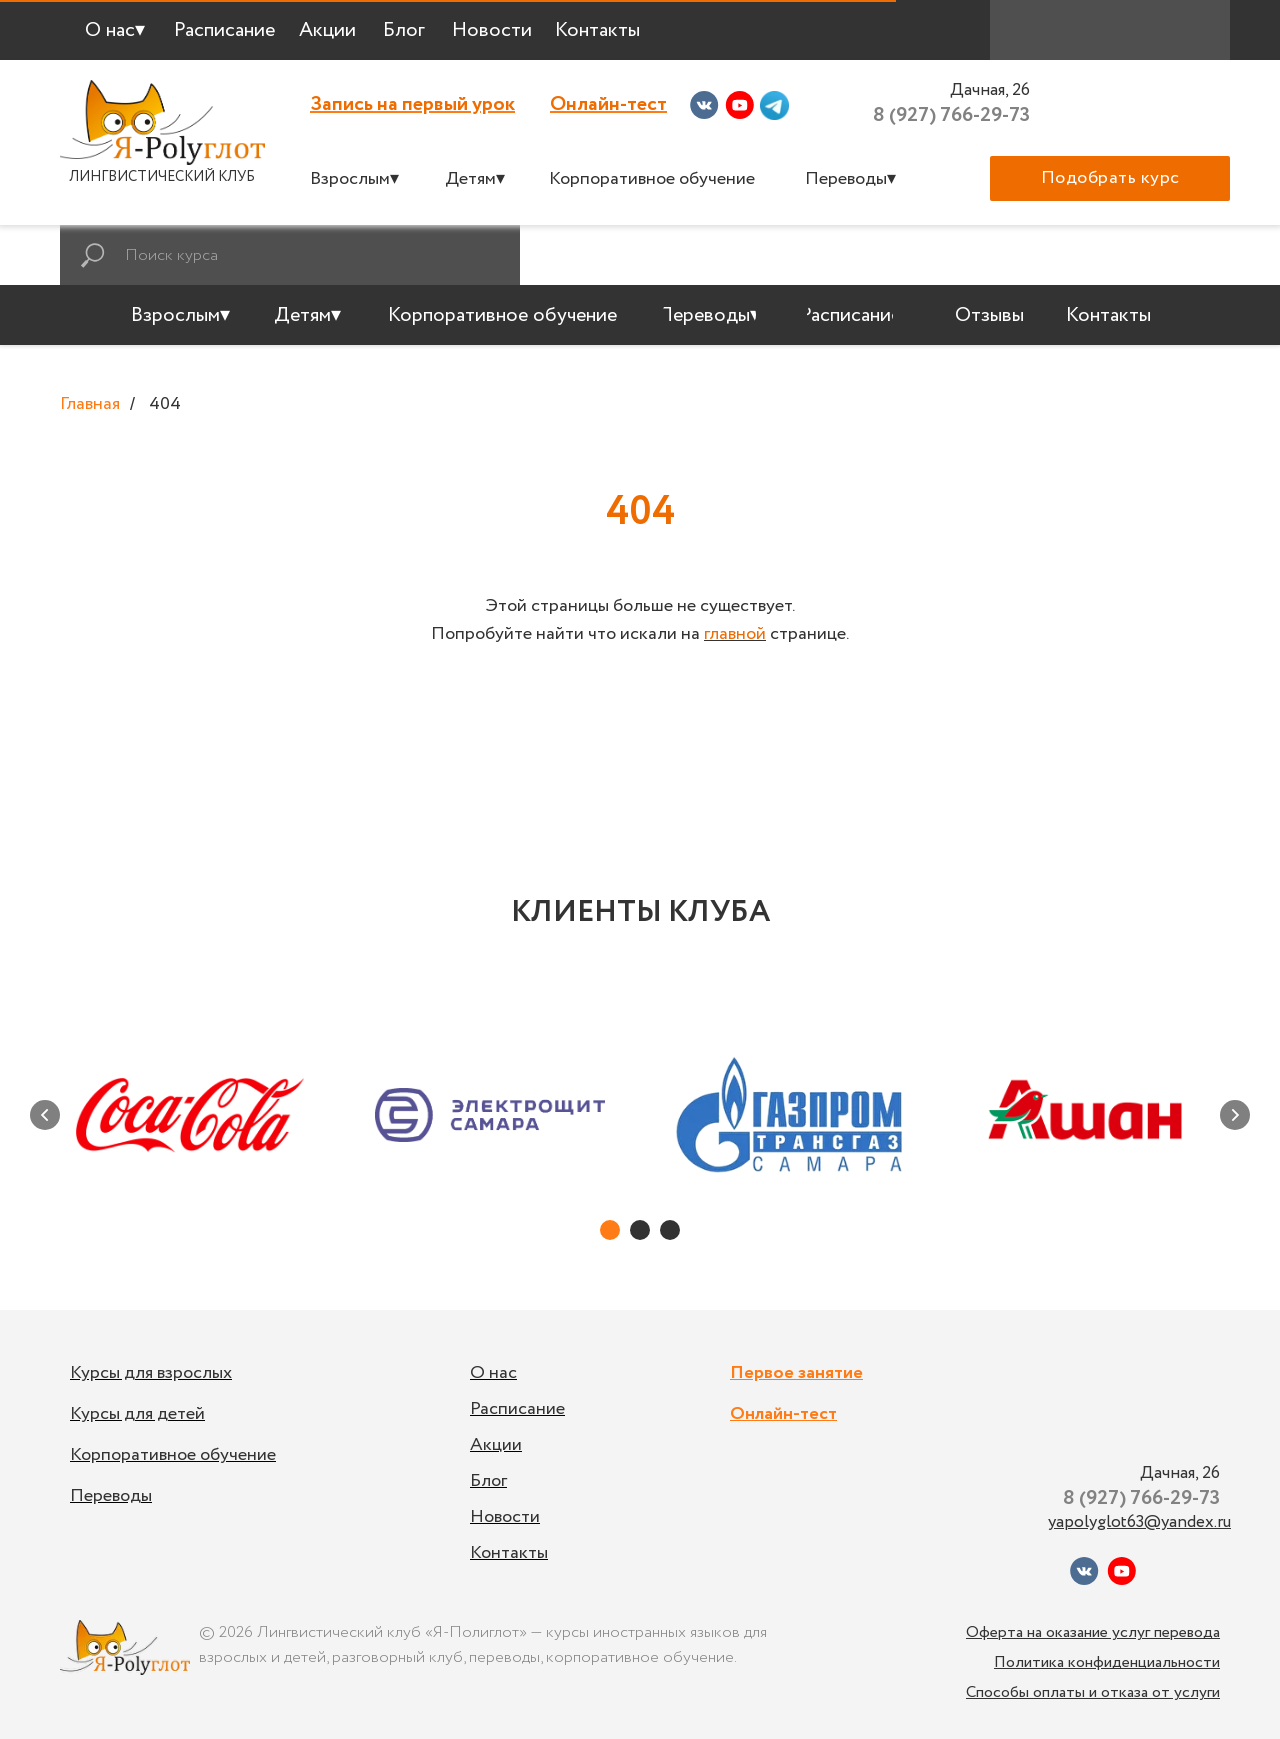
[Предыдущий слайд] (45, 1115)
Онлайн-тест (608, 104)
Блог (488, 1481)
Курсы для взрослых (151, 1373)
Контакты (509, 1553)
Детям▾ (475, 179)
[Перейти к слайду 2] (640, 1230)
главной (735, 634)
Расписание (517, 1409)
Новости (505, 1517)
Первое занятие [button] (796, 1373)
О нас (493, 1373)
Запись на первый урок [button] (412, 104)
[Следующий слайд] (1235, 1115)
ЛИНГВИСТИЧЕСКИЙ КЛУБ (162, 177)
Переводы (111, 1496)
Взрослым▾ (354, 179)
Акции (496, 1445)
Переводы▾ (850, 179)
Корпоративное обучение (652, 179)
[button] (1110, 178)
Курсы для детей (137, 1414)
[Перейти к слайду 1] (610, 1230)
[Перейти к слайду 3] (670, 1230)
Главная (90, 405)
